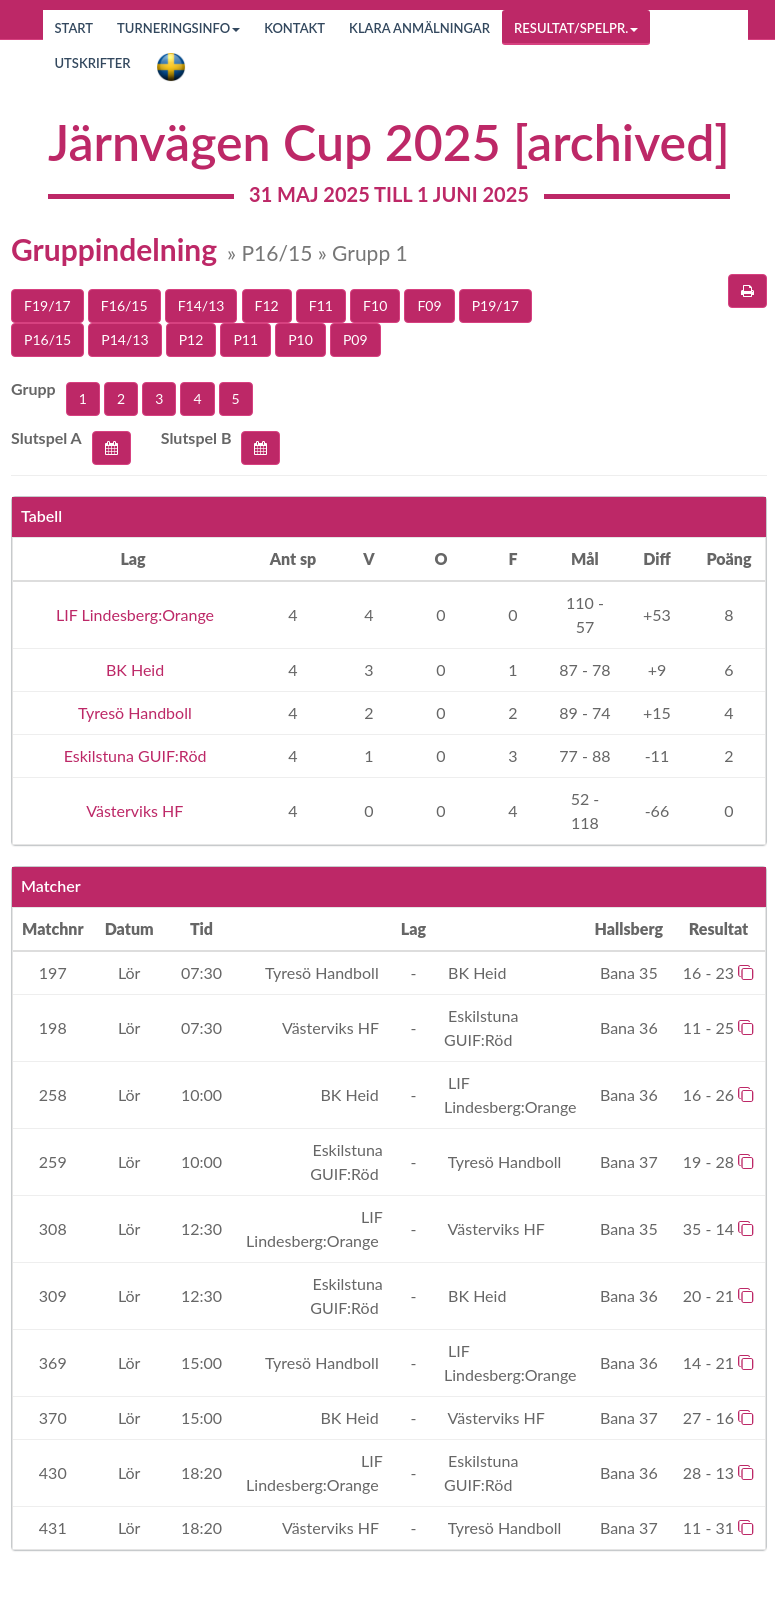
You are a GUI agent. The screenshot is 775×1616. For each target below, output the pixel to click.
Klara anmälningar (419, 28)
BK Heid (133, 669)
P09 (355, 339)
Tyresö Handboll (132, 712)
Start (74, 28)
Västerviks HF (133, 810)
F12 (267, 305)
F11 (321, 305)
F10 (375, 305)
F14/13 (201, 305)
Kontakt (294, 28)
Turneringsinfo (178, 28)
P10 (300, 339)
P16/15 (47, 339)
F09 (429, 305)
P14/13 (124, 339)
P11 (245, 339)
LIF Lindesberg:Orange (133, 614)
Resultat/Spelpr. (576, 28)
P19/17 (495, 305)
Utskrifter (93, 63)
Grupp (33, 388)
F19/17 (47, 305)
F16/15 (124, 305)
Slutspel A (46, 437)
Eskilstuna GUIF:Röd (133, 755)
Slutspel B (196, 437)
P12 (191, 339)
